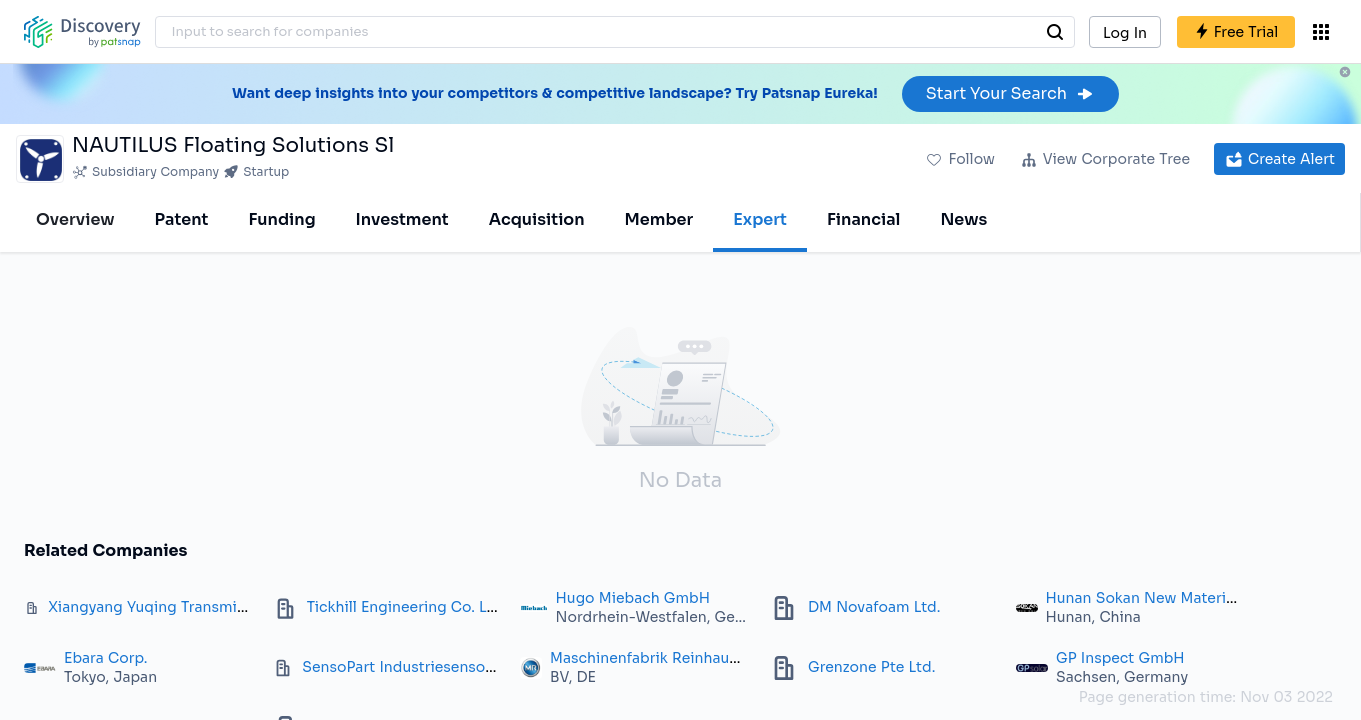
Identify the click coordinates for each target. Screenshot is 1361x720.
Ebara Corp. (106, 658)
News (963, 219)
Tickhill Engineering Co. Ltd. (406, 607)
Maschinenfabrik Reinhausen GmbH (677, 658)
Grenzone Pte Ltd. (871, 667)
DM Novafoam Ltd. (874, 607)
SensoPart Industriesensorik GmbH (427, 667)
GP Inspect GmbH (1120, 658)
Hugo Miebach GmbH (633, 598)
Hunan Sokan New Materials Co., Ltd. (1177, 598)
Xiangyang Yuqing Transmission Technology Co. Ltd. (234, 607)
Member (659, 219)
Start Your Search (1010, 93)
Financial (863, 219)
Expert (760, 219)
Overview (75, 219)
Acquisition (537, 219)
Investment (402, 219)
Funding (281, 219)
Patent (182, 219)
